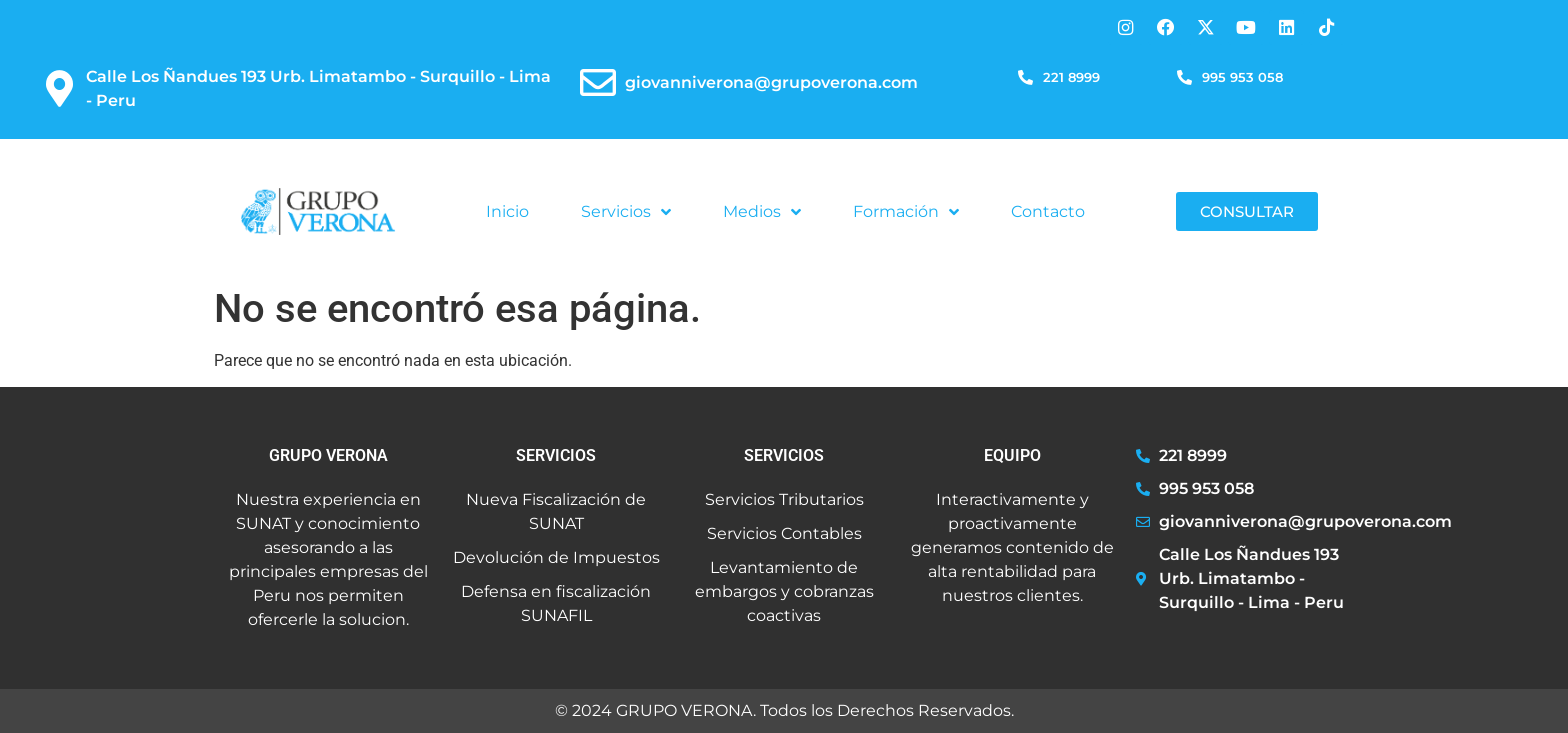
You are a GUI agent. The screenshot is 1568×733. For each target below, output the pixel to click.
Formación (906, 212)
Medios (762, 212)
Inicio (507, 211)
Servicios (626, 212)
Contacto (1048, 211)
